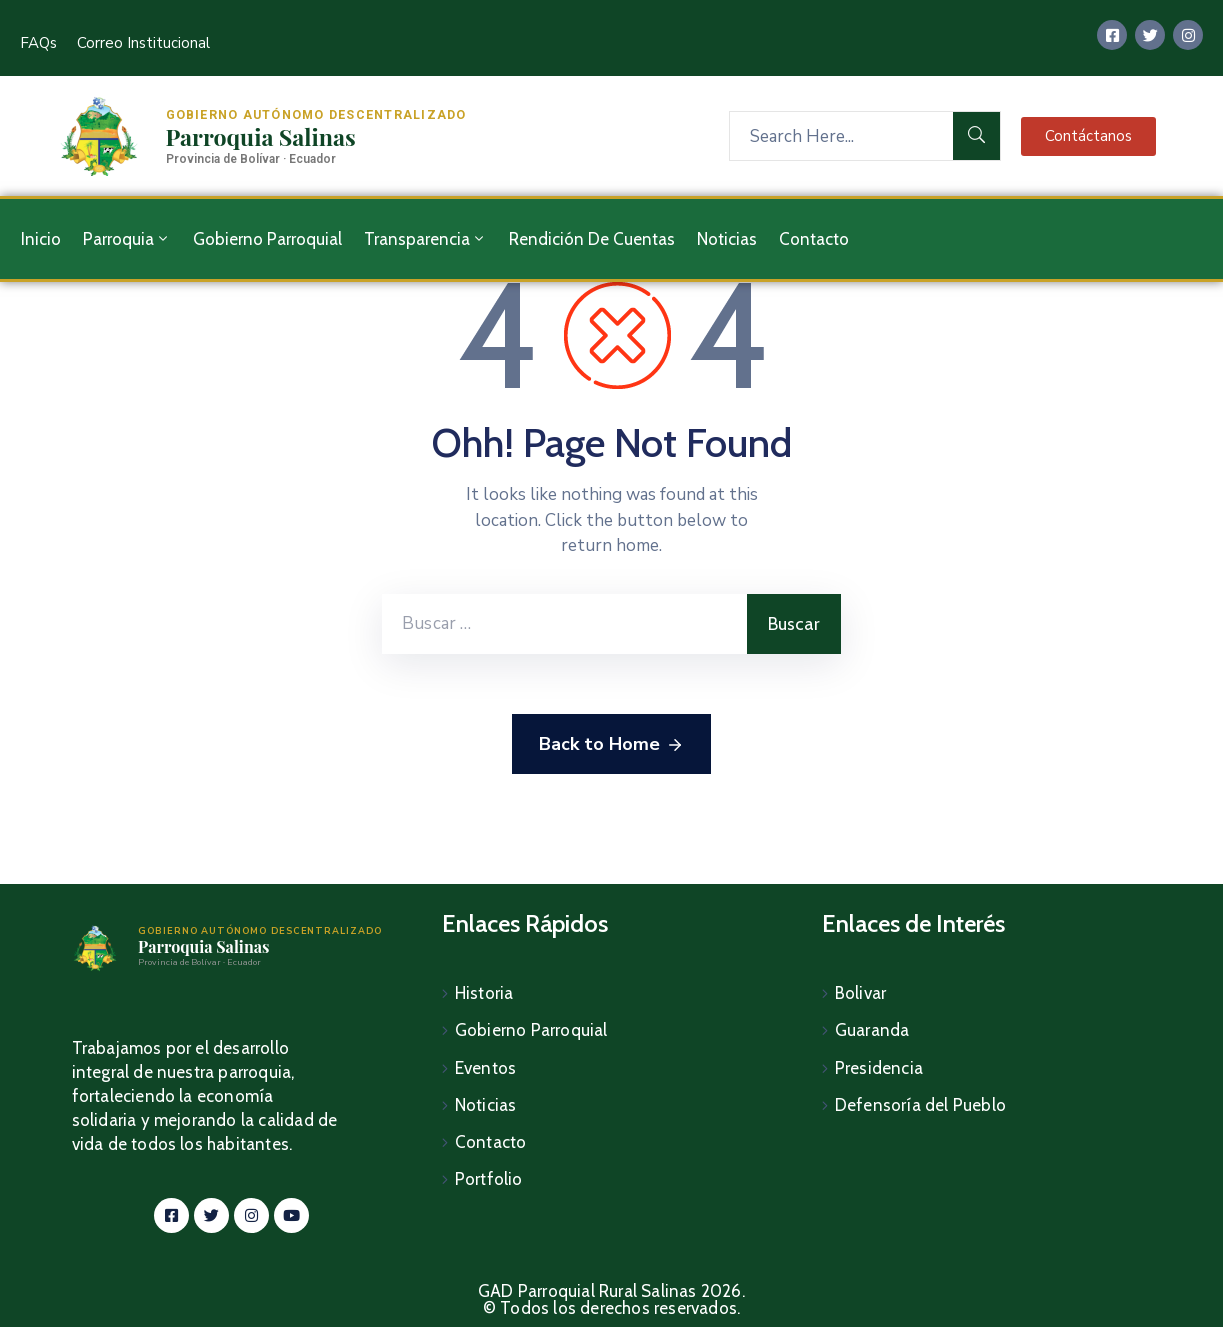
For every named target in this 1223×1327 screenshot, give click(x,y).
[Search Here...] (841, 136)
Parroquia (127, 239)
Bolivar (860, 993)
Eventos (485, 1065)
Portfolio (489, 1173)
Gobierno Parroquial (267, 239)
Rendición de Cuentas (592, 239)
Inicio (41, 239)
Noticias (727, 239)
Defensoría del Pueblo (920, 1101)
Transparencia (425, 239)
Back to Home (611, 745)
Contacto (814, 239)
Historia (484, 993)
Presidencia (879, 1065)
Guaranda (872, 1029)
